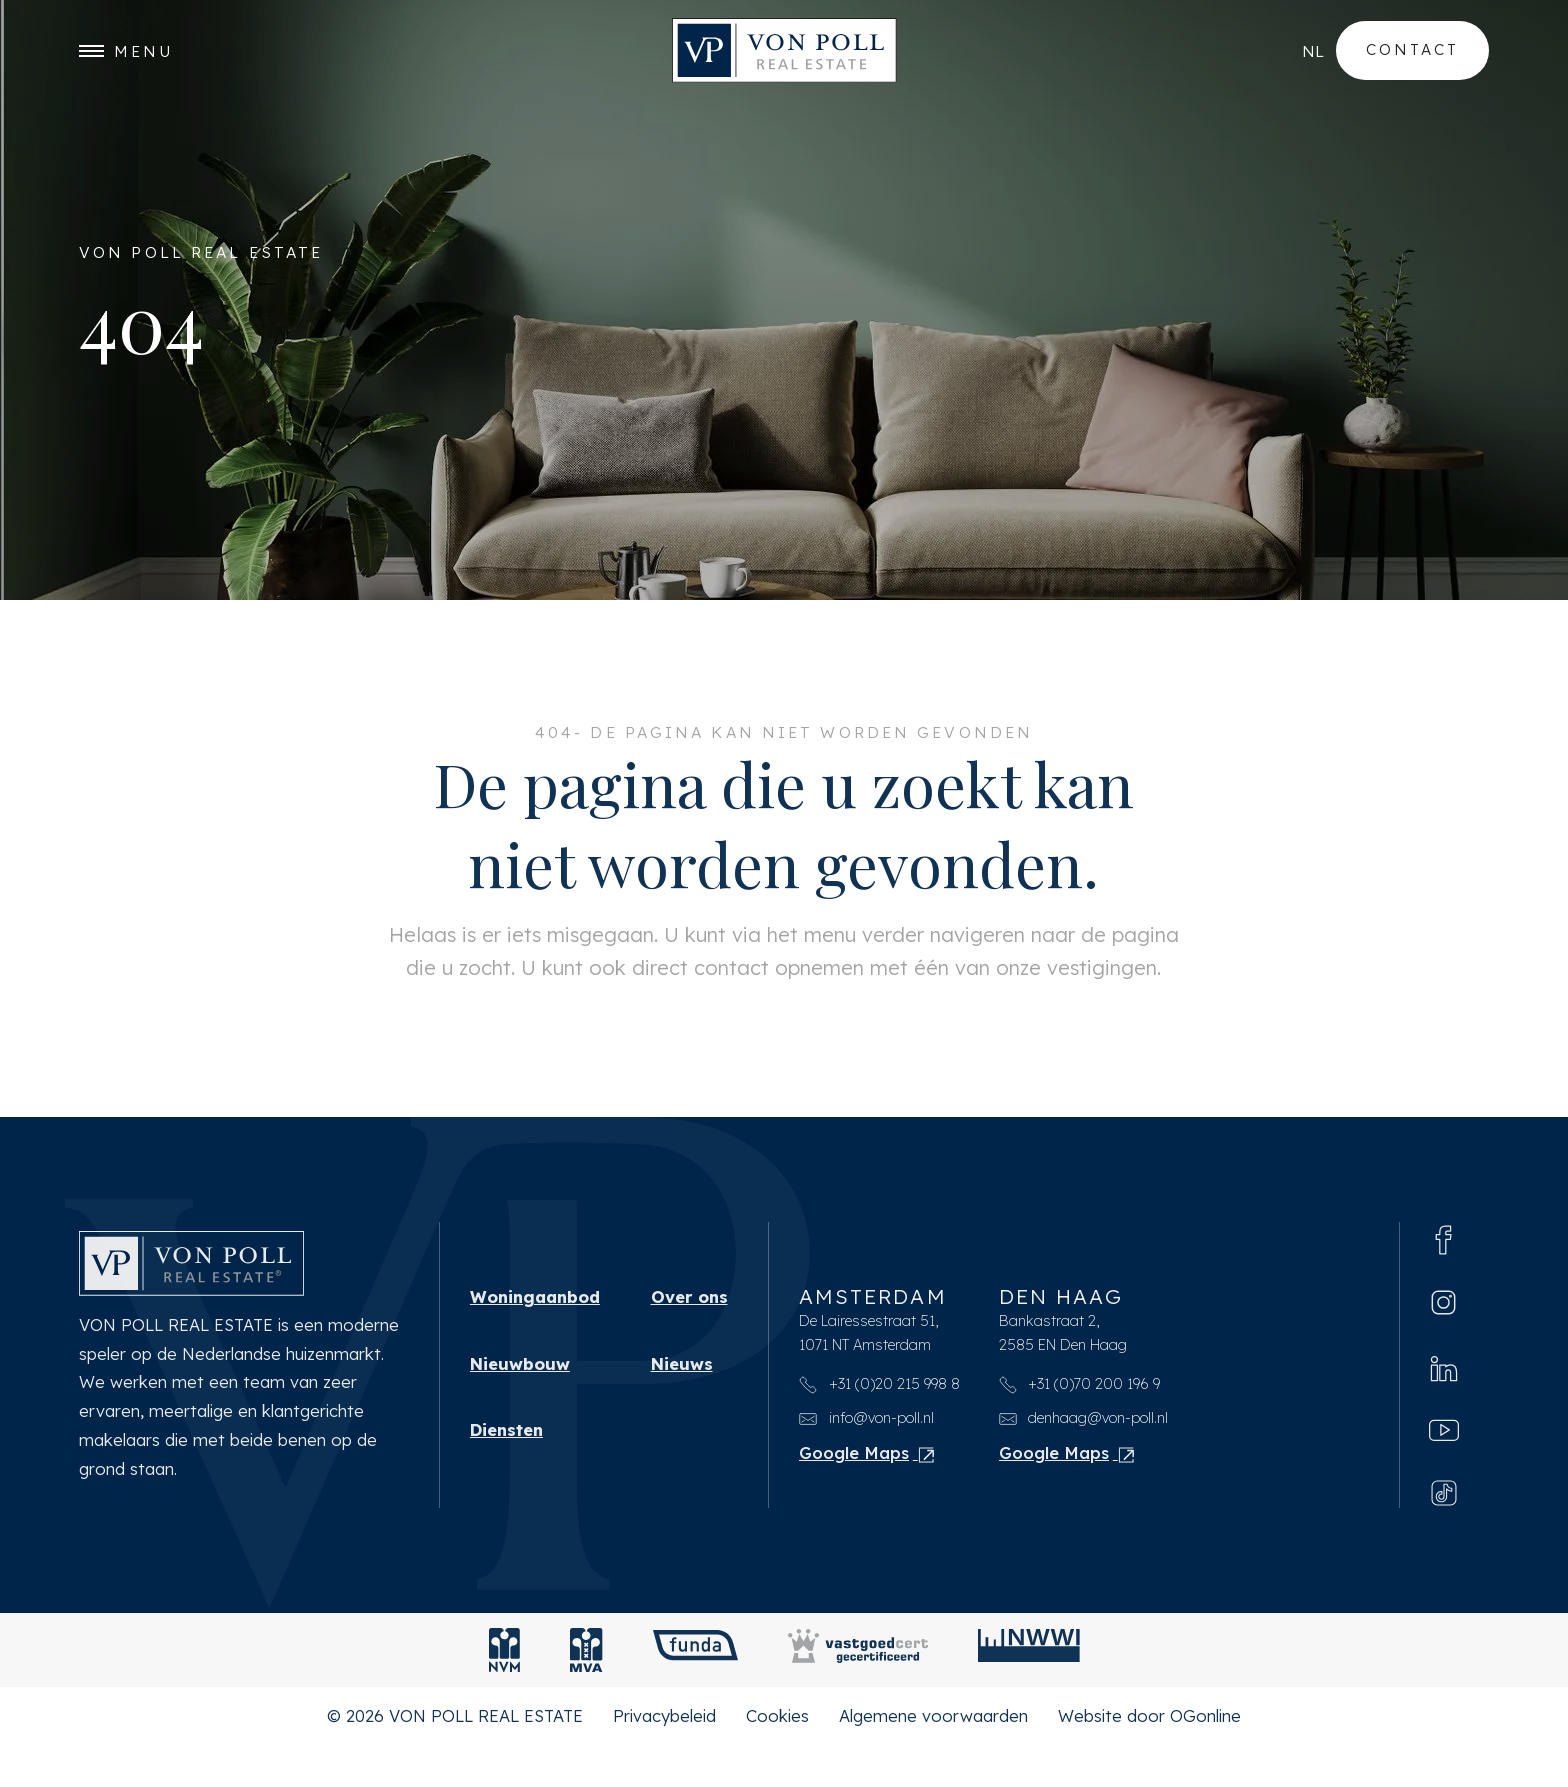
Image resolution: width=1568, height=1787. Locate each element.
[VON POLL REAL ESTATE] (784, 51)
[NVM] (504, 1691)
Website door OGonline (1149, 1756)
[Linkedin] (1444, 1405)
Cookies (777, 1756)
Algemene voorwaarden (933, 1756)
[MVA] (586, 1691)
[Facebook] (1444, 1276)
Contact (1412, 50)
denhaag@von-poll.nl (1084, 1455)
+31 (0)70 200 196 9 (1080, 1422)
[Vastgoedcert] (858, 1691)
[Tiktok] (1444, 1533)
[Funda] (695, 1691)
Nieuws (682, 1402)
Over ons (689, 1333)
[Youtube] (1444, 1469)
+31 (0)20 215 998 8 (879, 1422)
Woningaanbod (535, 1333)
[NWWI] (1029, 1691)
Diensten (506, 1470)
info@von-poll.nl (866, 1455)
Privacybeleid (664, 1756)
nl (1313, 51)
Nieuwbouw (520, 1402)
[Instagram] (1443, 1340)
